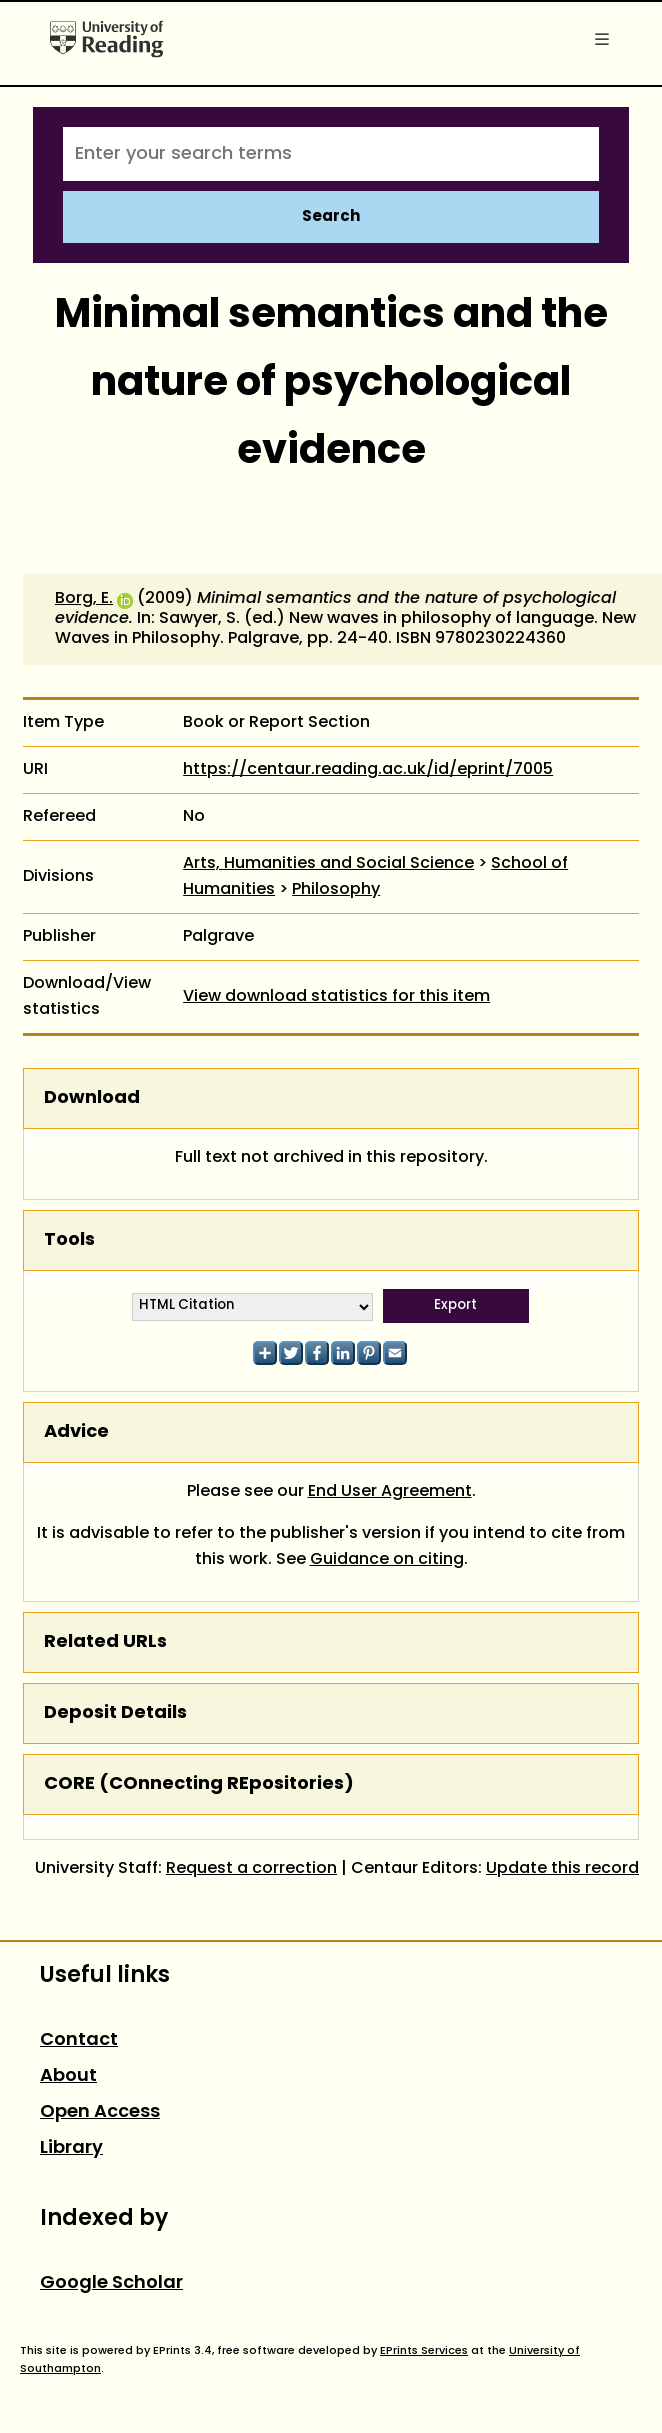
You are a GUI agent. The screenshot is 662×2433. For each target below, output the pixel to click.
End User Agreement (390, 1492)
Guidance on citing (387, 1560)
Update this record (562, 1869)
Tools (69, 1240)
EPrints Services (424, 2351)
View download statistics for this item (336, 997)
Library (71, 2148)
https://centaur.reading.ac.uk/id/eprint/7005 (368, 770)
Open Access (100, 2112)
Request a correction (251, 1869)
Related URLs (105, 1642)
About (68, 2076)
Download (92, 1098)
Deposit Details (115, 1713)
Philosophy (336, 890)
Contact (79, 2040)
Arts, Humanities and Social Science (328, 864)
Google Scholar (111, 2283)
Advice (76, 1432)
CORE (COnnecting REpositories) (199, 1784)
